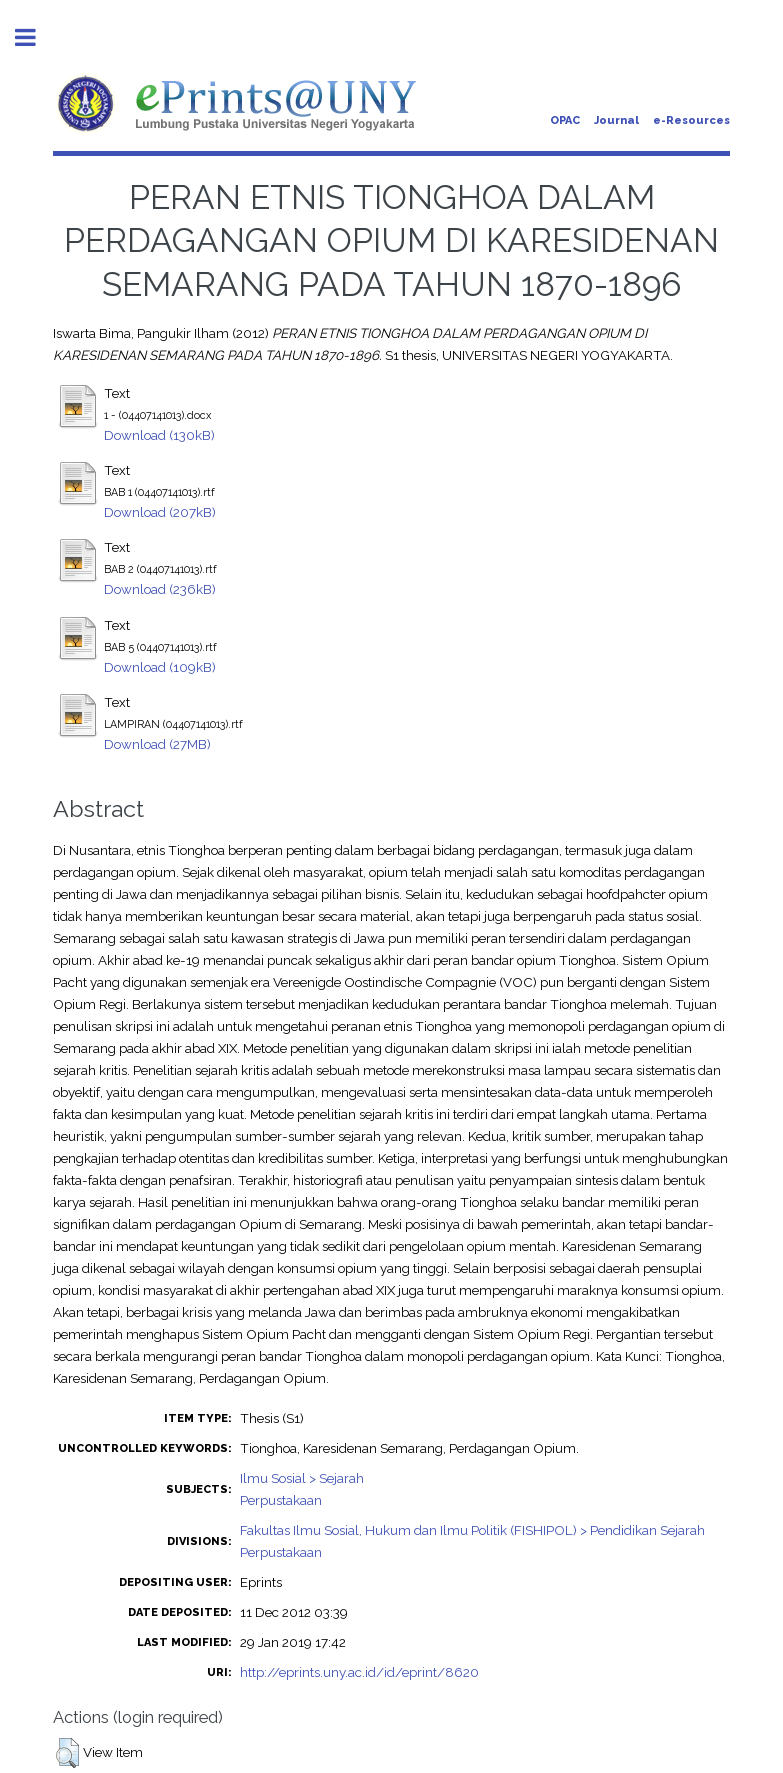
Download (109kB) (160, 667)
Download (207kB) (160, 512)
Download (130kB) (159, 435)
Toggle (36, 37)
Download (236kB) (160, 589)
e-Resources (691, 120)
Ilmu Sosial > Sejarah (302, 1478)
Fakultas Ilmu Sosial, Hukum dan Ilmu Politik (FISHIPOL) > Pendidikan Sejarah (472, 1530)
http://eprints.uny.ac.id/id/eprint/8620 (359, 1672)
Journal (616, 120)
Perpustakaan (281, 1500)
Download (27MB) (157, 744)
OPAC (565, 120)
